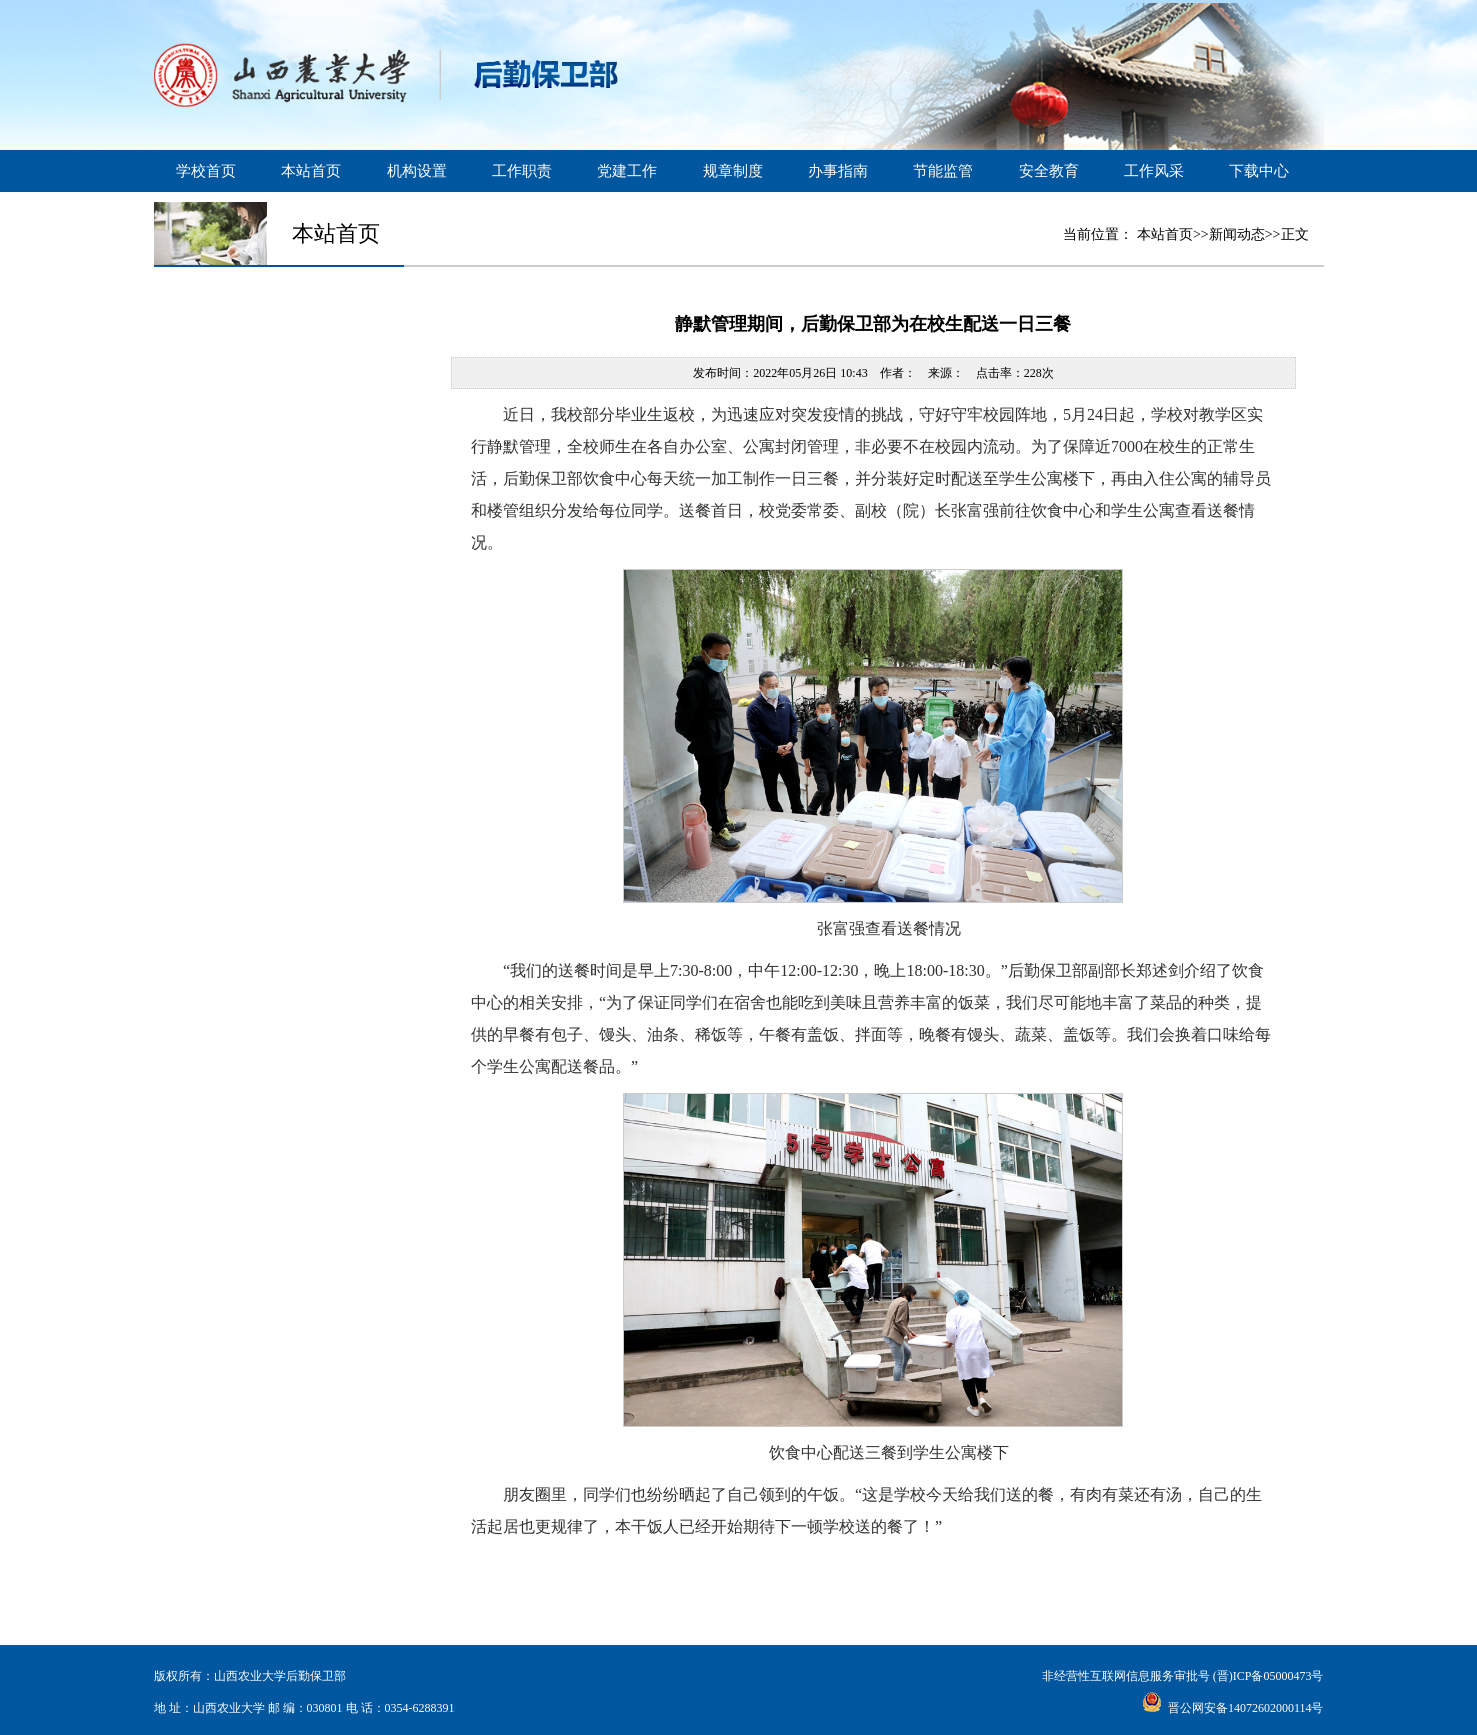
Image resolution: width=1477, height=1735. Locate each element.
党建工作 (627, 171)
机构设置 (417, 171)
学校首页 (206, 171)
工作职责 (522, 171)
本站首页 (311, 171)
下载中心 (1259, 171)
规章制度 (733, 171)
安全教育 (1049, 171)
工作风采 (1154, 171)
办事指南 (838, 171)
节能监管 (943, 171)
